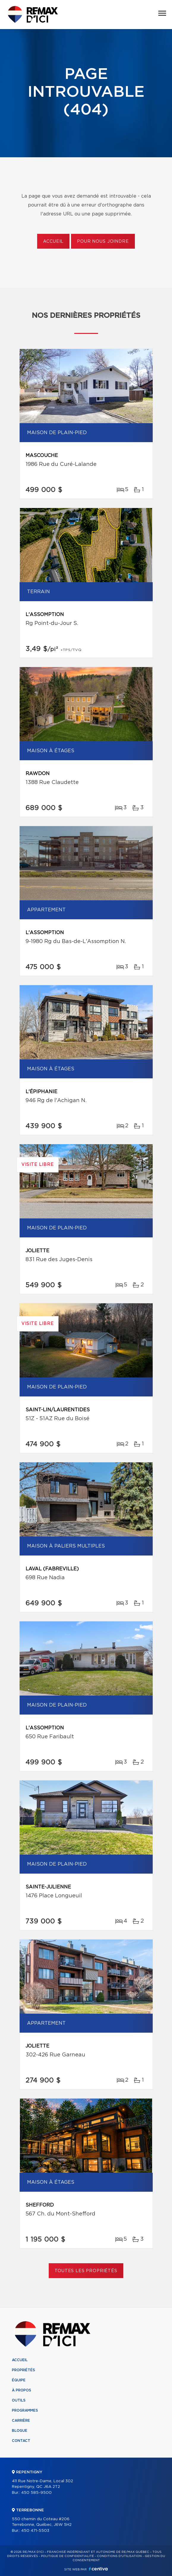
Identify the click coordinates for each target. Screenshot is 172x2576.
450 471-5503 (35, 2531)
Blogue (19, 2430)
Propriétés (23, 2370)
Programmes (25, 2410)
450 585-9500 (36, 2493)
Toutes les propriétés (86, 2271)
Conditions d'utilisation (119, 2556)
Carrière (21, 2420)
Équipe (19, 2380)
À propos (21, 2390)
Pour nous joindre (103, 241)
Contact (21, 2440)
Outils (19, 2400)
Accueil (53, 241)
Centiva (98, 2569)
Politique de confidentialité (67, 2556)
